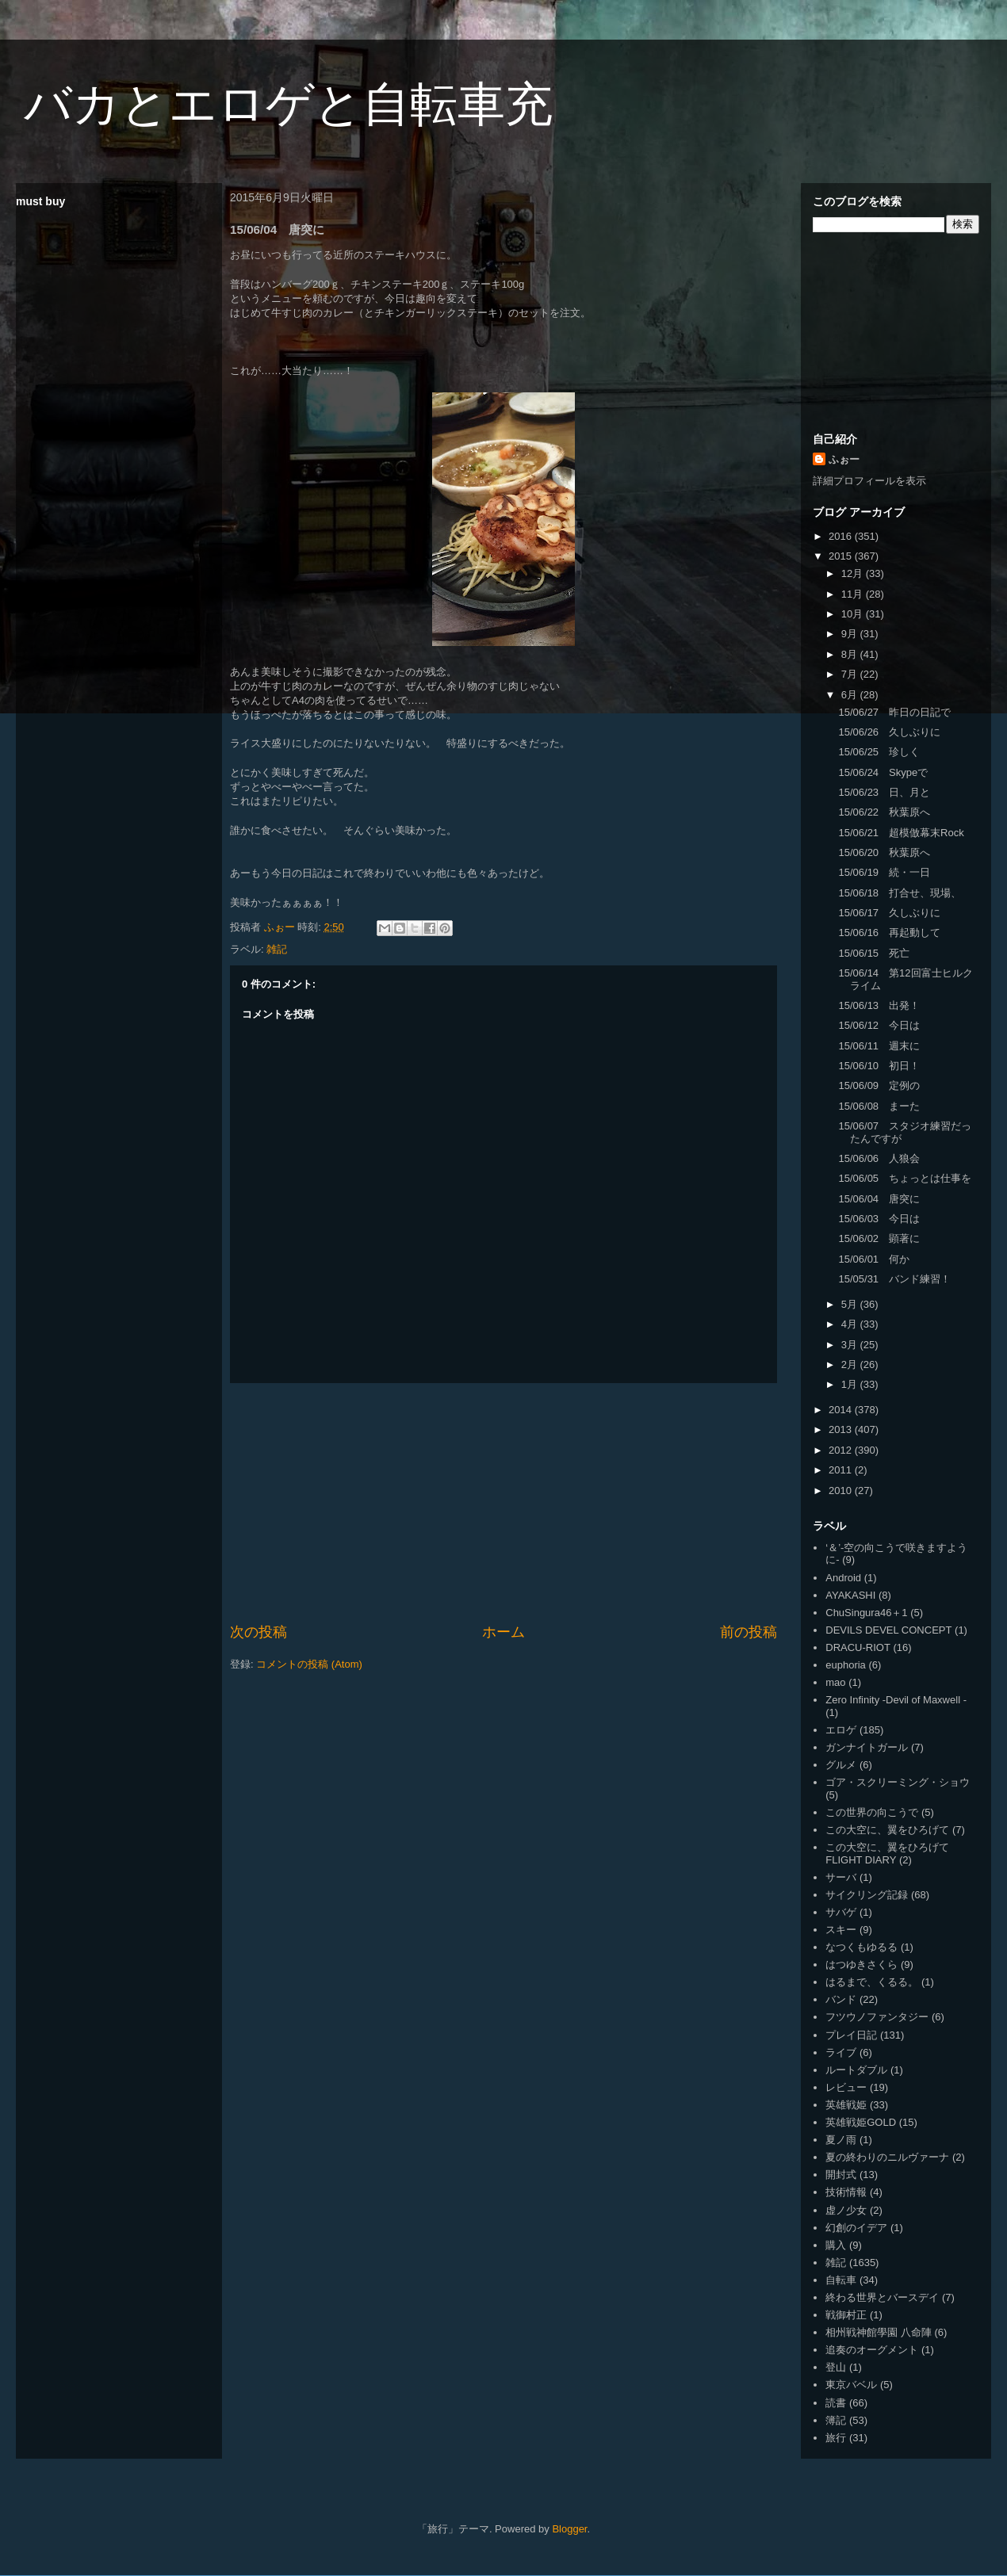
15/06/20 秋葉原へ (884, 852)
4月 (850, 1324)
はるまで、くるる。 (871, 1982)
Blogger (569, 2529)
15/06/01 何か (873, 1259)
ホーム (503, 1632)
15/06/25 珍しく (879, 752)
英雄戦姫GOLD (860, 2122)
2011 (842, 1470)
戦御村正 (846, 2315)
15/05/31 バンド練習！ (894, 1279)
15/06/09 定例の (879, 1085)
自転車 (840, 2280)
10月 (853, 614)
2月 (850, 1364)
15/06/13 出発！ (879, 1005)
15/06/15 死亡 (873, 953)
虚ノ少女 (846, 2210)
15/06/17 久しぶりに (889, 913)
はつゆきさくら (861, 1964)
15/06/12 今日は (879, 1025)
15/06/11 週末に (879, 1046)
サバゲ (840, 1912)
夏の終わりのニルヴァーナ (887, 2157)
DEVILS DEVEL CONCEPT (888, 1630)
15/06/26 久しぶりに (889, 732)
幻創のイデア (856, 2228)
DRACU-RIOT (857, 1647)
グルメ (840, 1765)
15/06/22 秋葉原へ (884, 812)
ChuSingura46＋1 (866, 1613)
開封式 (840, 2174)
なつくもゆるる (861, 1947)
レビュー (846, 2087)
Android (843, 1578)
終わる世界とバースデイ (882, 2297)
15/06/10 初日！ (879, 1066)
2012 (842, 1450)
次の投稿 (258, 1632)
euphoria (845, 1665)
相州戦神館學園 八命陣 (878, 2332)
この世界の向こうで (871, 1812)
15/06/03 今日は (879, 1219)
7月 (850, 674)
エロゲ (840, 1730)
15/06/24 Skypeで (883, 772)
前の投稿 (748, 1632)
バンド (840, 1999)
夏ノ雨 (840, 2140)
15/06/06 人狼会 (879, 1158)
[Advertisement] (504, 1503)
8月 (850, 654)
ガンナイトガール (866, 1747)
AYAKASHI (850, 1595)
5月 (850, 1304)
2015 (842, 556)
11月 (853, 594)
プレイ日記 (851, 2035)
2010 (842, 1490)
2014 (842, 1410)
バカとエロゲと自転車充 (288, 104)
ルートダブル (856, 2070)
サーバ (840, 1877)
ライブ (840, 2052)
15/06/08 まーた (879, 1106)
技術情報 (846, 2192)
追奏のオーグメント (871, 2350)
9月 (850, 634)
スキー (840, 1930)
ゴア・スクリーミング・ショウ (897, 1782)
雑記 (276, 949)
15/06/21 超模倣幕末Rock (900, 833)
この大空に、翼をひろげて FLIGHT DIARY (887, 1853)
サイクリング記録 (866, 1895)
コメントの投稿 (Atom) (309, 1664)
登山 (835, 2367)
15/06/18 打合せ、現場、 (899, 893)
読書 (835, 2403)
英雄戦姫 (846, 2105)
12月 (853, 573)
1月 (850, 1384)
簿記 (835, 2420)
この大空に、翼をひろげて (887, 1830)
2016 (842, 536)
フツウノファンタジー (877, 2017)
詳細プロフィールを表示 (869, 481)
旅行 (835, 2438)
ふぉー (844, 459)
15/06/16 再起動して (889, 932)
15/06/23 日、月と (884, 792)
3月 (850, 1345)
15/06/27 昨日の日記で (894, 712)
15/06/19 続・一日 (884, 872)
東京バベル (851, 2385)
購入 (835, 2245)
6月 (850, 695)
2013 (842, 1429)
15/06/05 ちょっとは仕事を (904, 1178)
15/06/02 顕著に (879, 1238)
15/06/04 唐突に (879, 1199)
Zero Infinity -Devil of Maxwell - (896, 1700)
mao (835, 1682)
